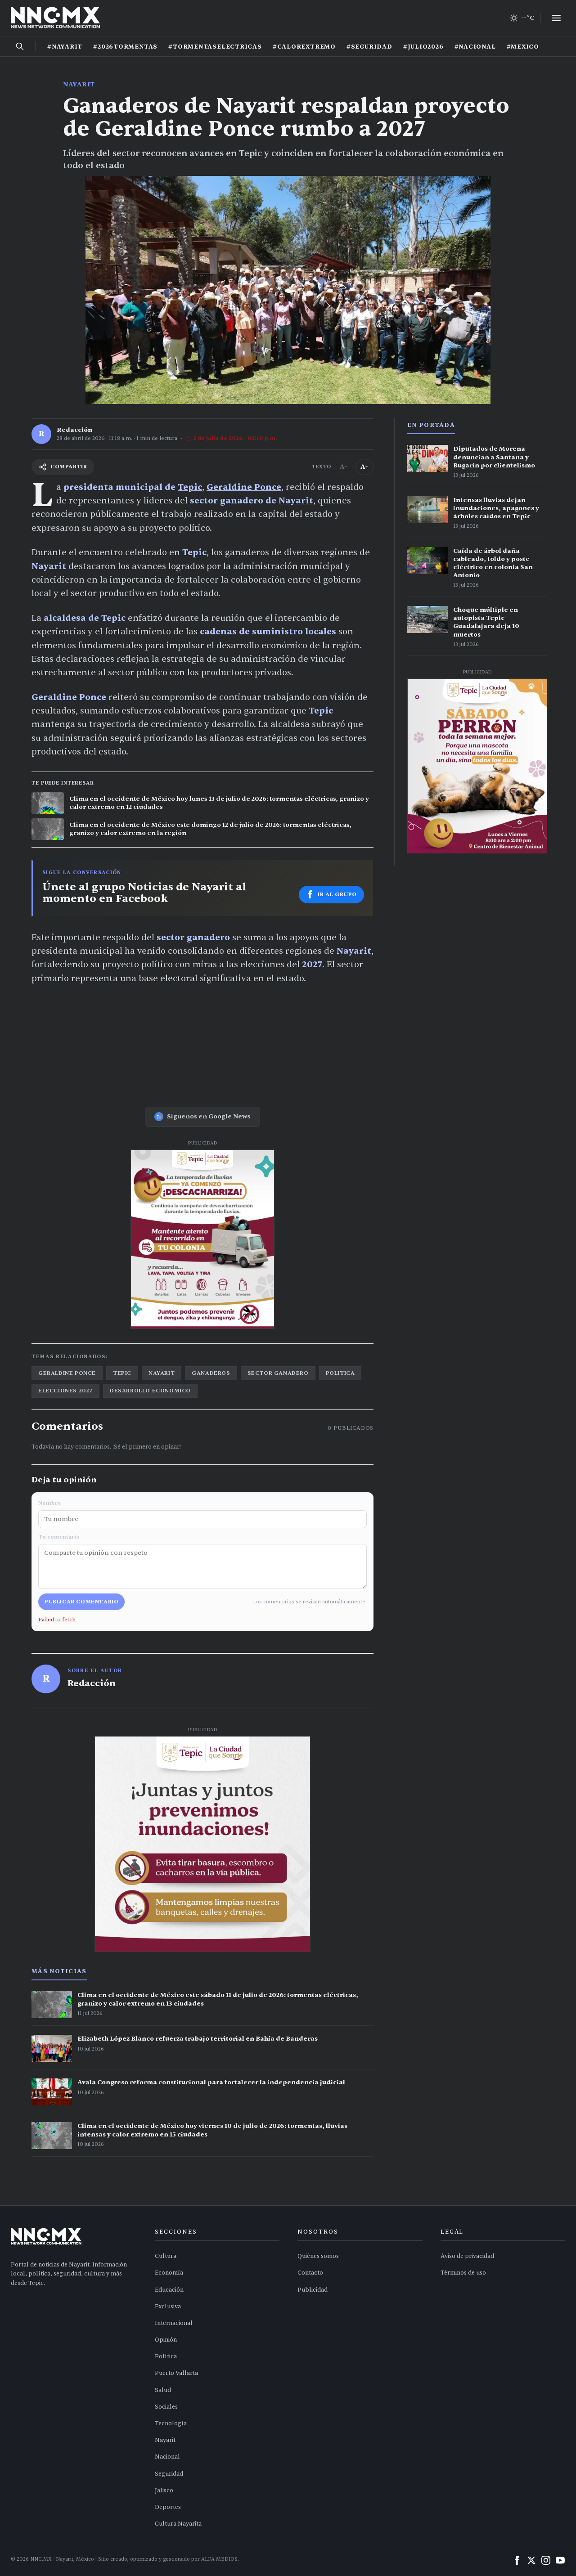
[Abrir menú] (556, 18)
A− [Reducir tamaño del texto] (344, 467)
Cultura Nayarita (178, 2523)
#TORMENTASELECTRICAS (215, 46)
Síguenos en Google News (202, 1116)
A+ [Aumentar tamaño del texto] (364, 467)
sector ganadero (278, 1373)
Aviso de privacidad (467, 2256)
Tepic (190, 487)
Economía (169, 2272)
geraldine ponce (67, 1373)
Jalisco (164, 2490)
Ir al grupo (331, 894)
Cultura (165, 2256)
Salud (163, 2390)
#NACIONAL (475, 46)
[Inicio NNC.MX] (55, 18)
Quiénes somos (318, 2256)
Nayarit (79, 84)
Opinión (166, 2339)
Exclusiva (168, 2306)
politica (340, 1373)
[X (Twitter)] (531, 2560)
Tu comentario (202, 1561)
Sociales (166, 2406)
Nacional (167, 2456)
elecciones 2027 (65, 1390)
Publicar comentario (81, 1601)
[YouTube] (560, 2560)
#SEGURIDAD (369, 46)
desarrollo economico (150, 1390)
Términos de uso (463, 2272)
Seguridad (169, 2473)
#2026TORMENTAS (125, 46)
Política (166, 2356)
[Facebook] (517, 2560)
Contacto (310, 2272)
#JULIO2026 (423, 46)
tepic (122, 1373)
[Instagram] (546, 2560)
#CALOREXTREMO (304, 46)
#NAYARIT (64, 46)
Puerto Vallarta (176, 2373)
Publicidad (312, 2289)
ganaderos (211, 1373)
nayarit (161, 1373)
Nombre (202, 1513)
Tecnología (171, 2423)
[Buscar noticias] (20, 46)
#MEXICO (523, 46)
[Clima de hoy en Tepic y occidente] (522, 18)
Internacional (174, 2323)
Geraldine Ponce (244, 487)
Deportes (168, 2507)
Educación (169, 2289)
